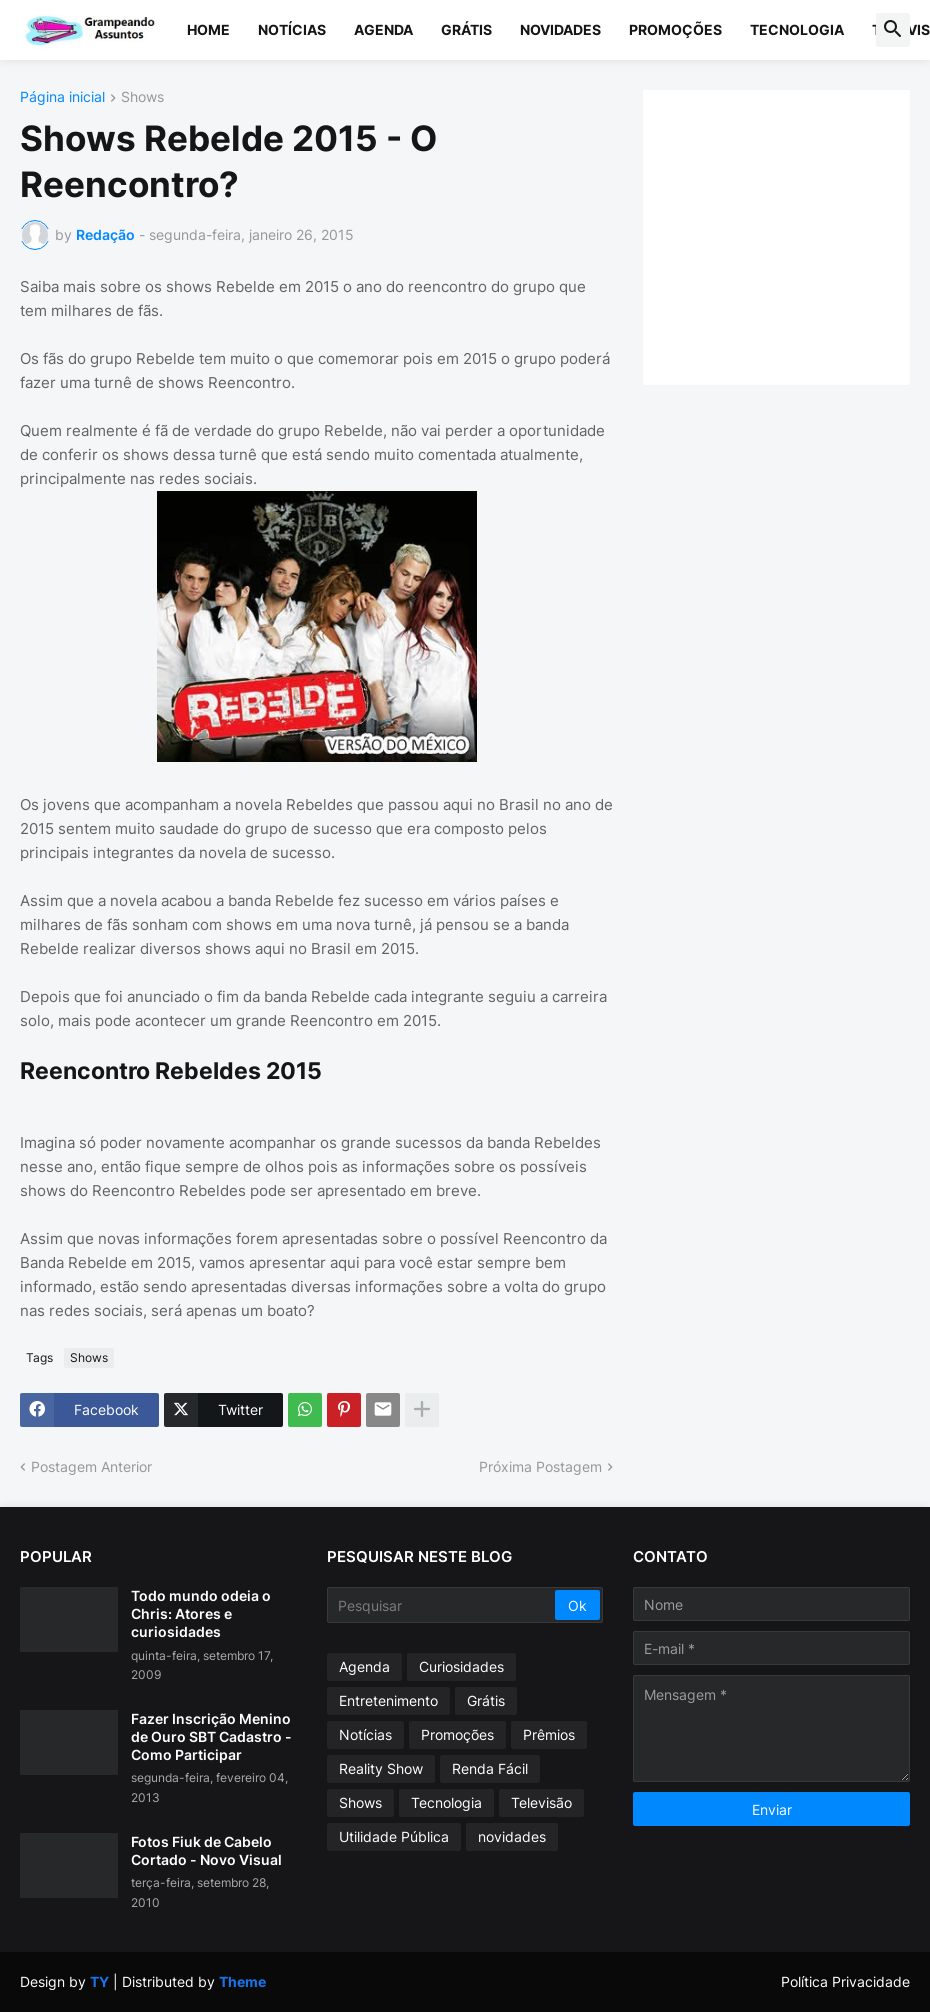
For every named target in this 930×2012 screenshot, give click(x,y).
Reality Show (381, 1768)
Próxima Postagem (540, 1466)
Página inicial (62, 97)
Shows (142, 97)
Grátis (466, 29)
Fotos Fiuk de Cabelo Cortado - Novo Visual (206, 1850)
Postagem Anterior (91, 1466)
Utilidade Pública (394, 1836)
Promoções (675, 29)
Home (208, 29)
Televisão (541, 1802)
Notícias (292, 29)
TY (99, 1981)
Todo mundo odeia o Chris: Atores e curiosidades (201, 1613)
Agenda (383, 29)
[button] (893, 30)
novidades (512, 1836)
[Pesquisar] (443, 1605)
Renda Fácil (490, 1768)
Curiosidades (461, 1666)
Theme (242, 1981)
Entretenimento (388, 1700)
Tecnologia (797, 29)
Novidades (560, 29)
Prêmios (549, 1734)
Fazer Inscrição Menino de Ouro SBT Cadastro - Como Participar (211, 1736)
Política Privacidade (845, 1981)
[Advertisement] (796, 235)
